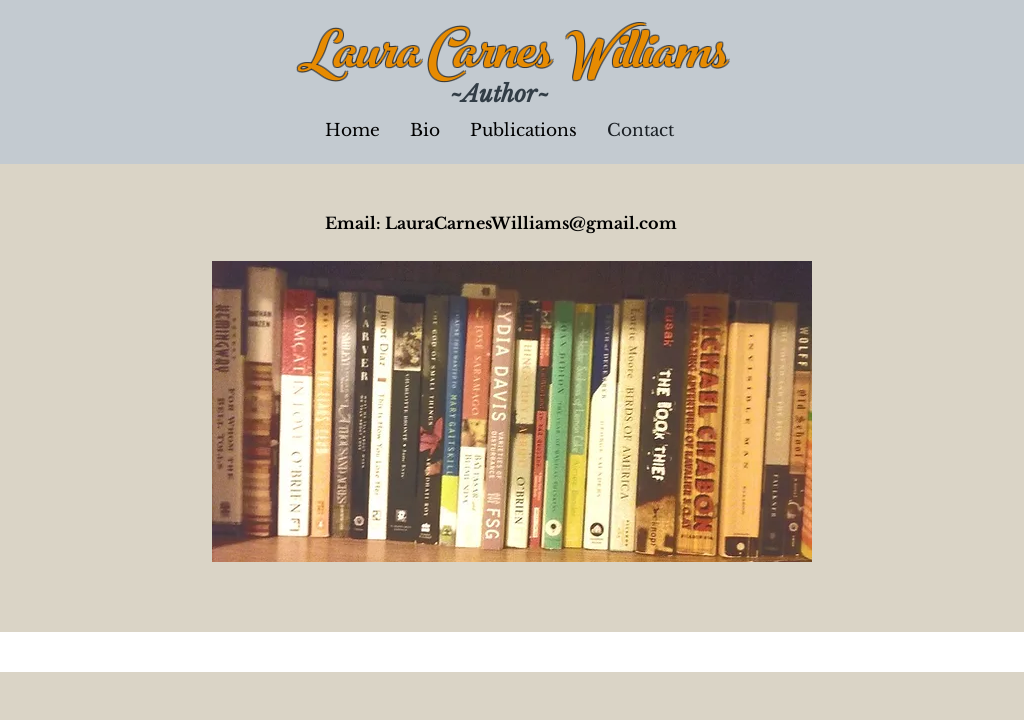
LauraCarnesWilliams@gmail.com (531, 223)
